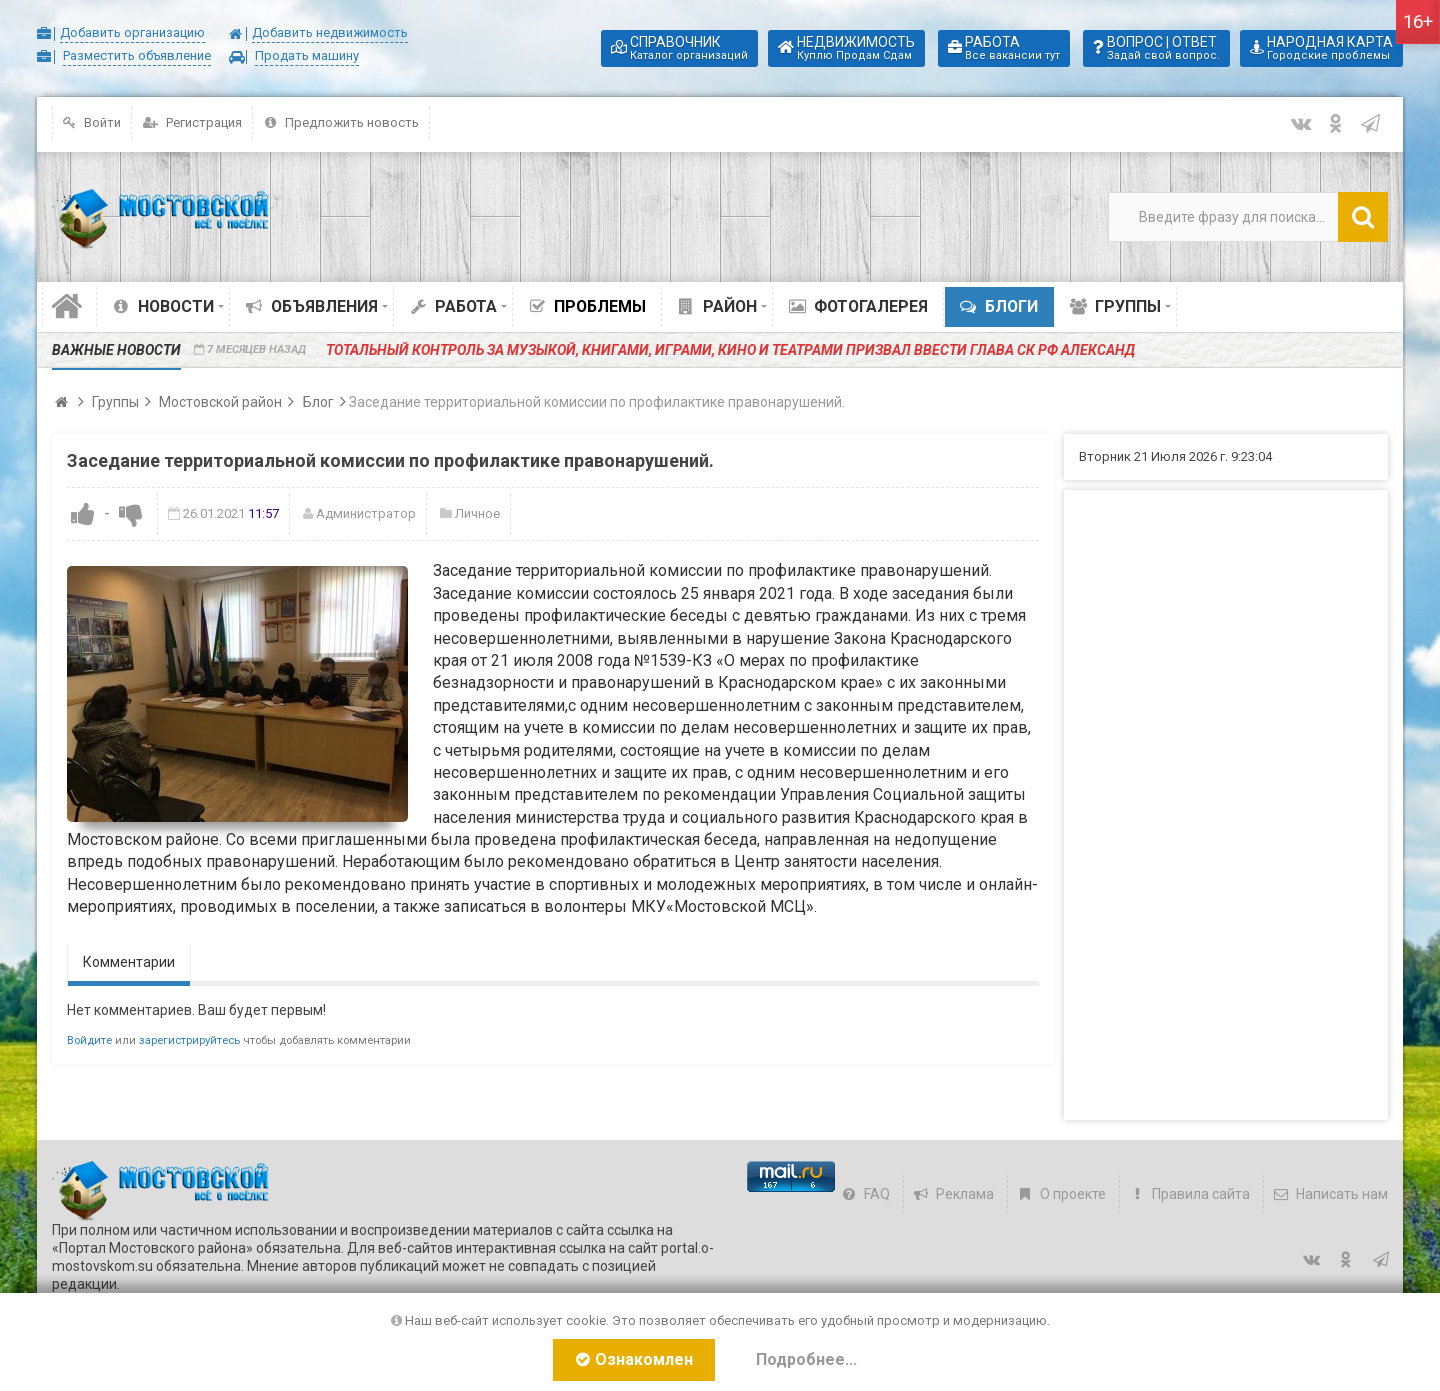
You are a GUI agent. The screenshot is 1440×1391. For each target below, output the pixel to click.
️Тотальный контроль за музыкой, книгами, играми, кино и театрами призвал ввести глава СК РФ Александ (730, 350)
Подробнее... (806, 1359)
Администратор (366, 513)
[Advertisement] (1226, 805)
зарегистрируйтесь (189, 1040)
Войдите (89, 1040)
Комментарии (129, 962)
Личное (477, 513)
